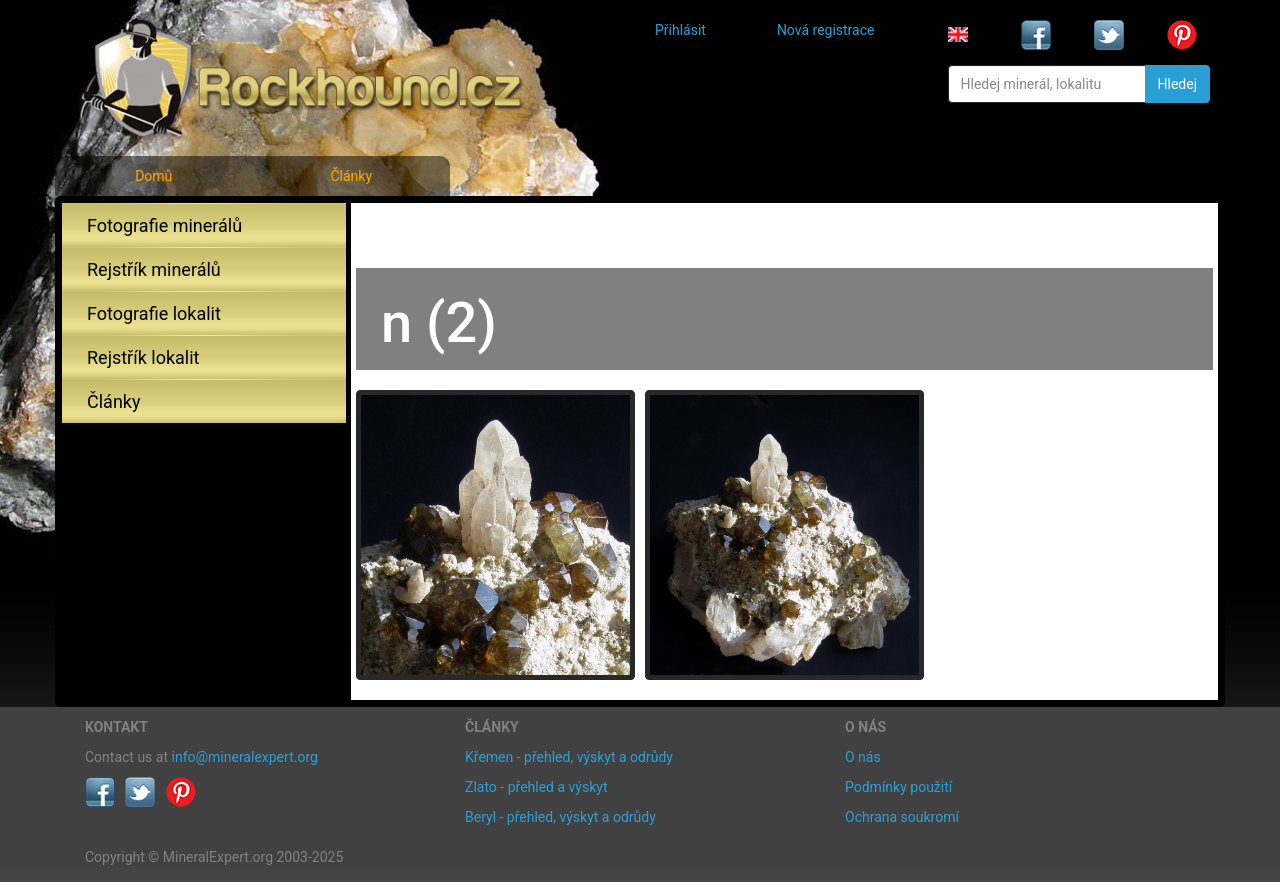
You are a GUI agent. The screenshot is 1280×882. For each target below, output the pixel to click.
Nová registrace (826, 30)
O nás (863, 757)
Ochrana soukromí (902, 817)
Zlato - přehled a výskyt (536, 787)
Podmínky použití (898, 787)
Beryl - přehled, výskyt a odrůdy (560, 817)
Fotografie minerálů (164, 225)
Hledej (1177, 84)
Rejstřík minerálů (154, 269)
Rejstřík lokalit (143, 357)
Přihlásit (680, 30)
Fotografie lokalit (154, 313)
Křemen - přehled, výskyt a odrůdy (569, 757)
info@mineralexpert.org (245, 757)
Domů (153, 176)
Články (351, 176)
